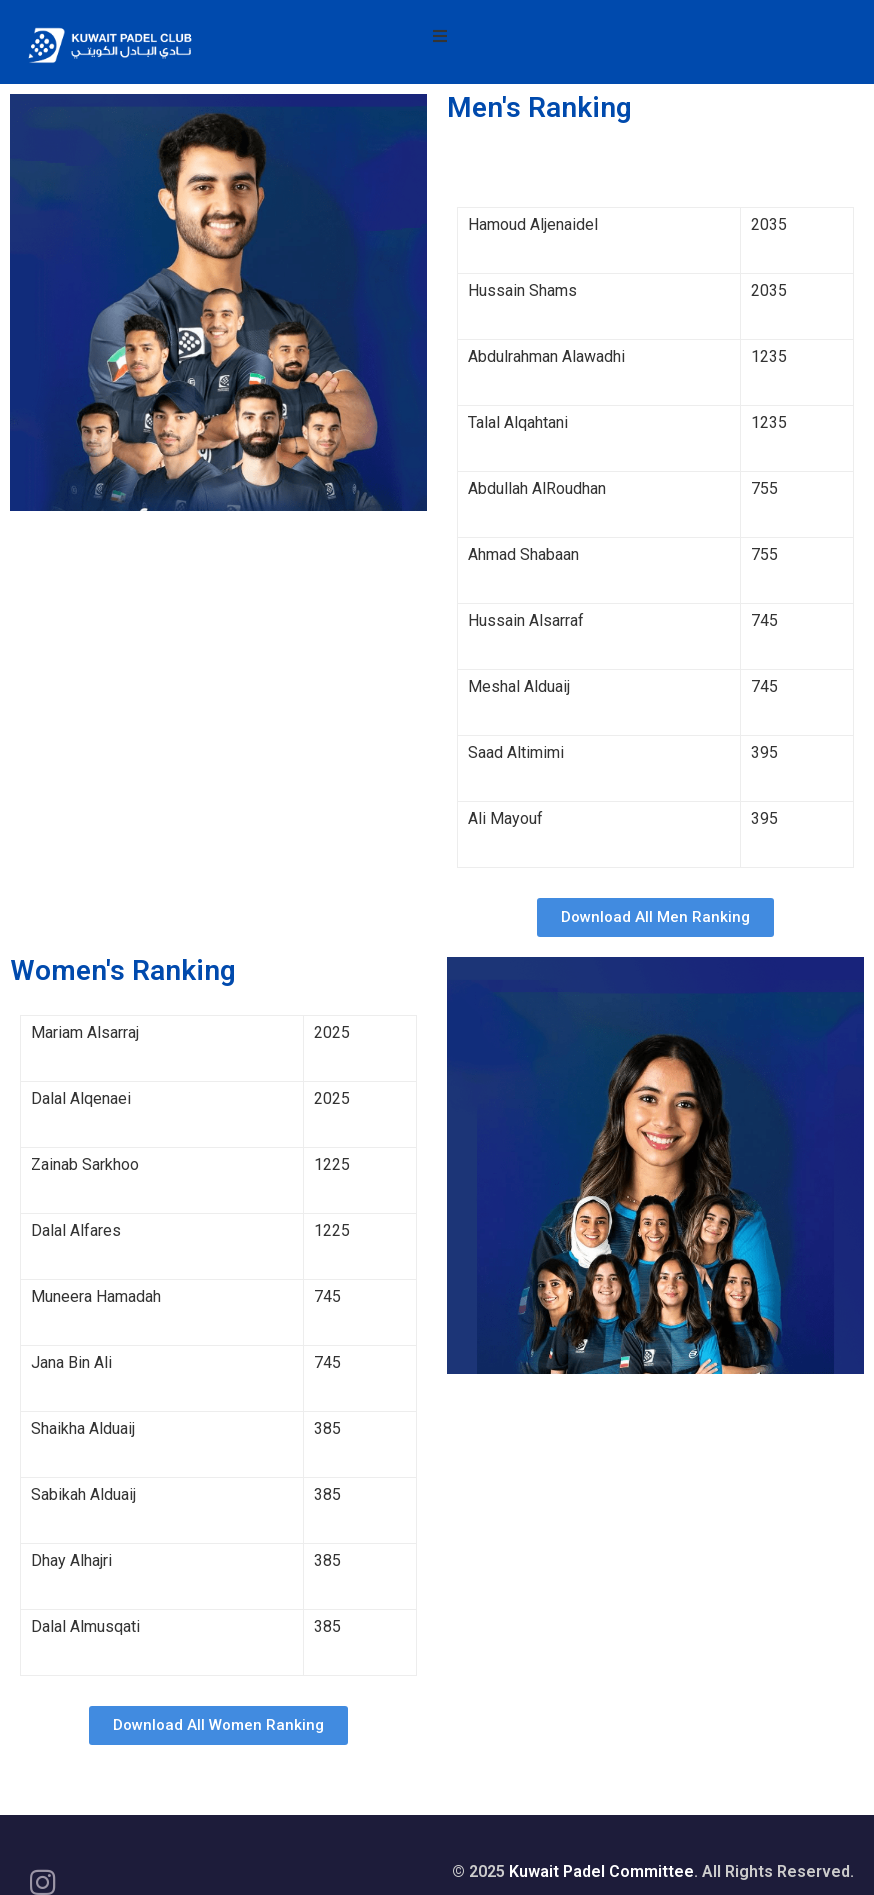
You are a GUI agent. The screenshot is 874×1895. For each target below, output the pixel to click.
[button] (655, 917)
